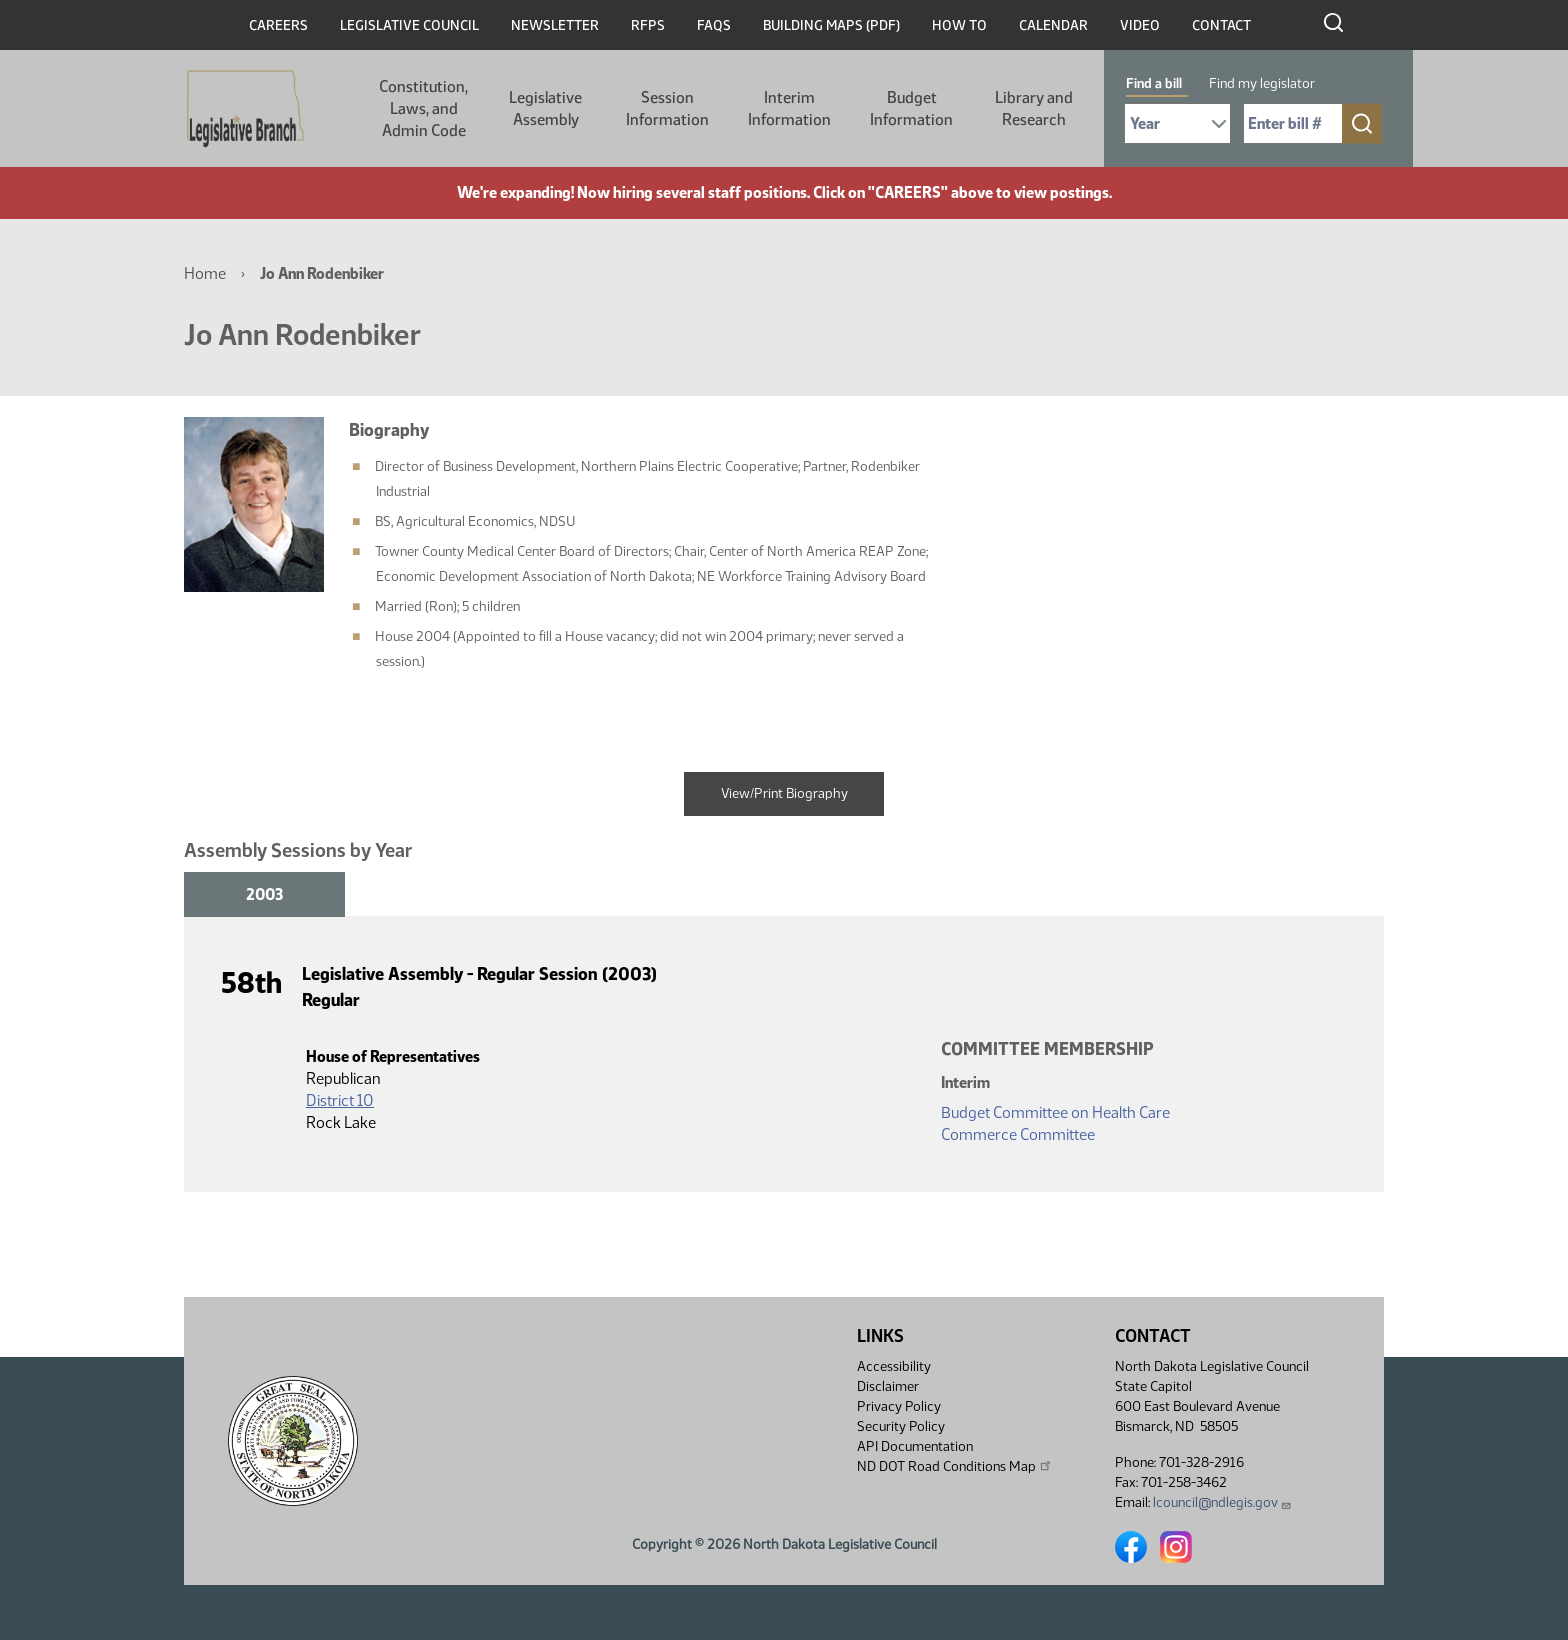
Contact (1221, 25)
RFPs (648, 25)
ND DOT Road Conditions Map (955, 1466)
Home (205, 273)
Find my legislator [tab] (1262, 83)
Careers (278, 25)
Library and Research (1034, 108)
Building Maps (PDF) (831, 25)
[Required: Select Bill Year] (1177, 123)
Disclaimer (888, 1386)
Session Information (667, 108)
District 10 (340, 1100)
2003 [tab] (264, 894)
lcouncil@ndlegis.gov (1222, 1502)
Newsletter (555, 25)
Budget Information (911, 108)
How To (959, 25)
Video (1140, 25)
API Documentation (915, 1446)
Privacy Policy (899, 1406)
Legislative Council (409, 25)
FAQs (714, 25)
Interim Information (789, 108)
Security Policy (901, 1426)
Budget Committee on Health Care (1055, 1112)
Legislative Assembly (545, 108)
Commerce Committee (1018, 1134)
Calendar (1053, 25)
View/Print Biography (784, 793)
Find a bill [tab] (1154, 83)
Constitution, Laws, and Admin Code (423, 108)
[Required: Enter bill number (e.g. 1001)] (1293, 123)
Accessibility (894, 1366)
